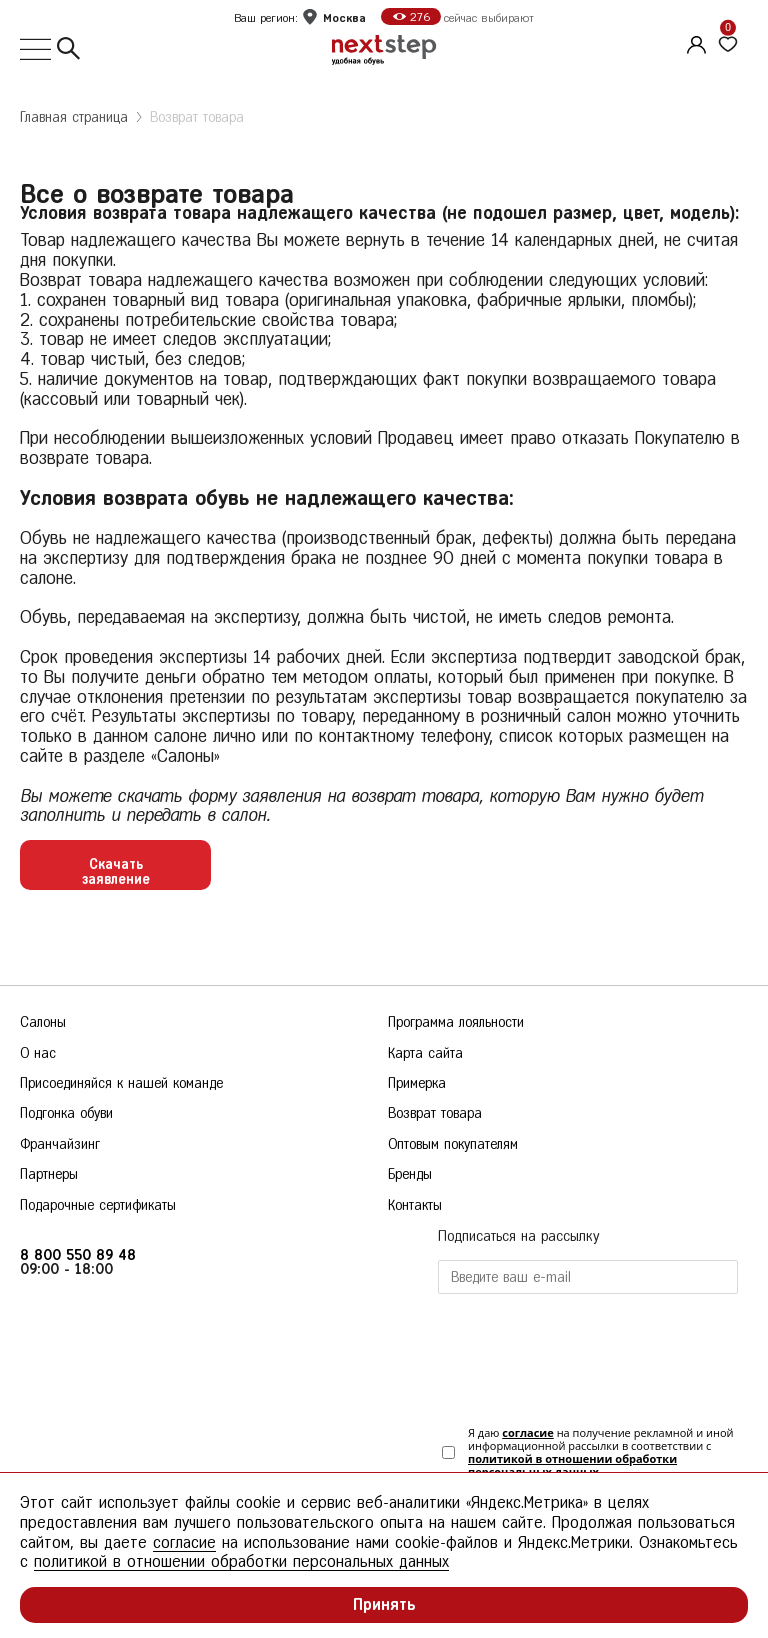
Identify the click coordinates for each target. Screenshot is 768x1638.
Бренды (410, 1174)
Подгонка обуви (66, 1113)
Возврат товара (197, 117)
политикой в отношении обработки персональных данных (572, 1465)
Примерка (417, 1083)
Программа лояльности (456, 1022)
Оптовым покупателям (453, 1144)
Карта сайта (425, 1053)
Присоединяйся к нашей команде (121, 1083)
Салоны (43, 1022)
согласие (528, 1432)
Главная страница (74, 117)
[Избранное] (728, 45)
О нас (38, 1053)
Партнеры (49, 1174)
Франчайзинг (60, 1144)
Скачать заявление (116, 871)
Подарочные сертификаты (98, 1205)
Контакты (415, 1205)
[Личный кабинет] (694, 42)
